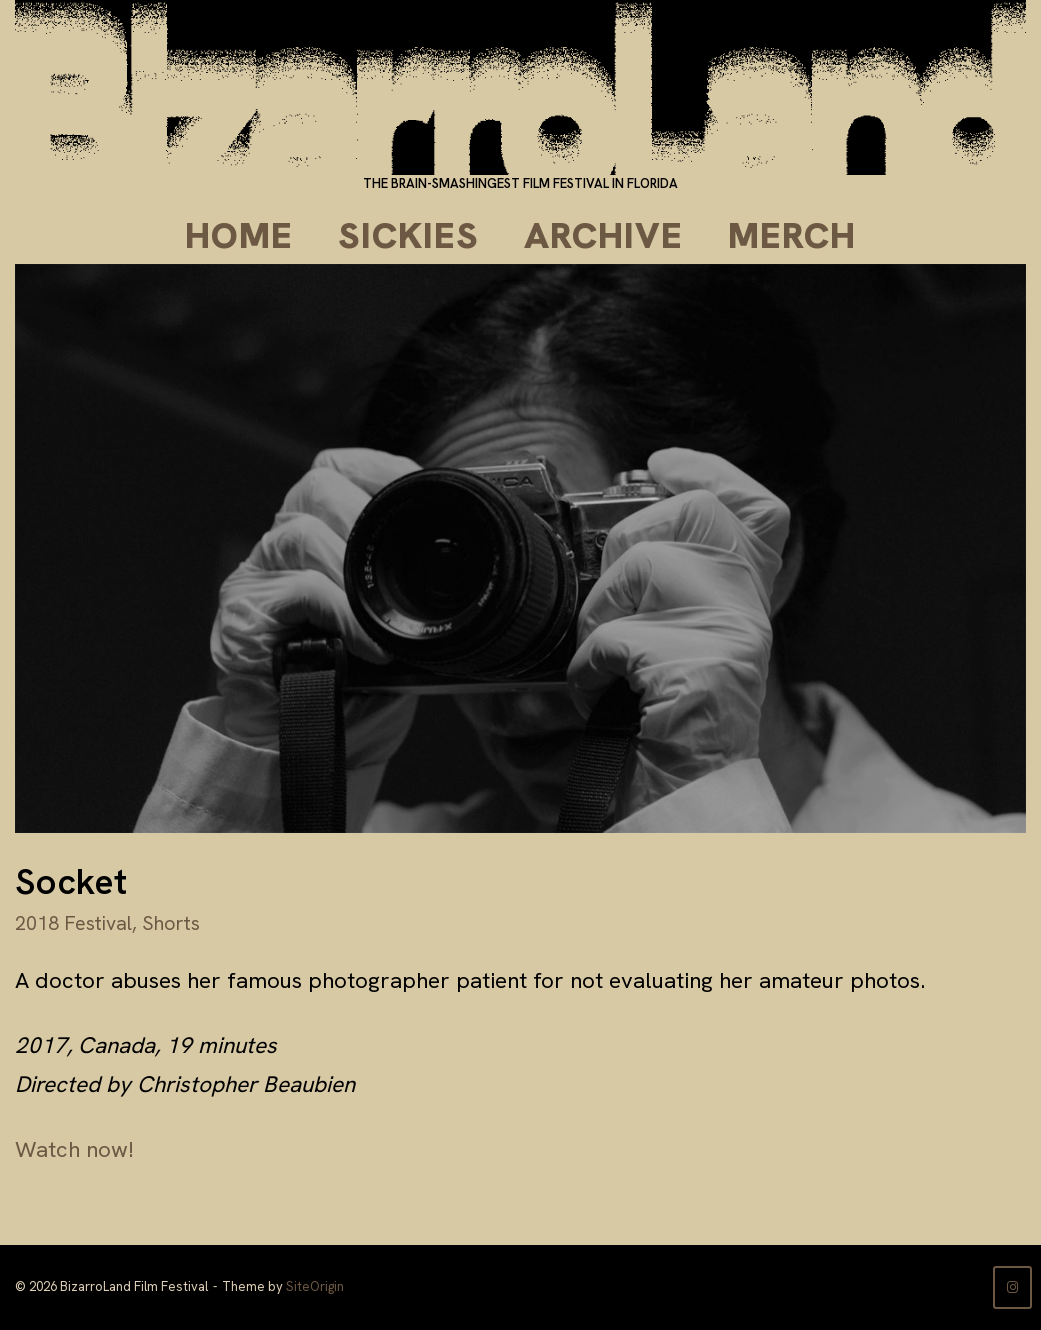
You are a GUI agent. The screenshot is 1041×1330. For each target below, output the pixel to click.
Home (239, 235)
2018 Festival (73, 923)
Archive (603, 235)
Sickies (408, 235)
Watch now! (74, 1149)
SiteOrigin (315, 1286)
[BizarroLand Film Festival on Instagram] (1012, 1287)
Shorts (171, 923)
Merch (792, 235)
